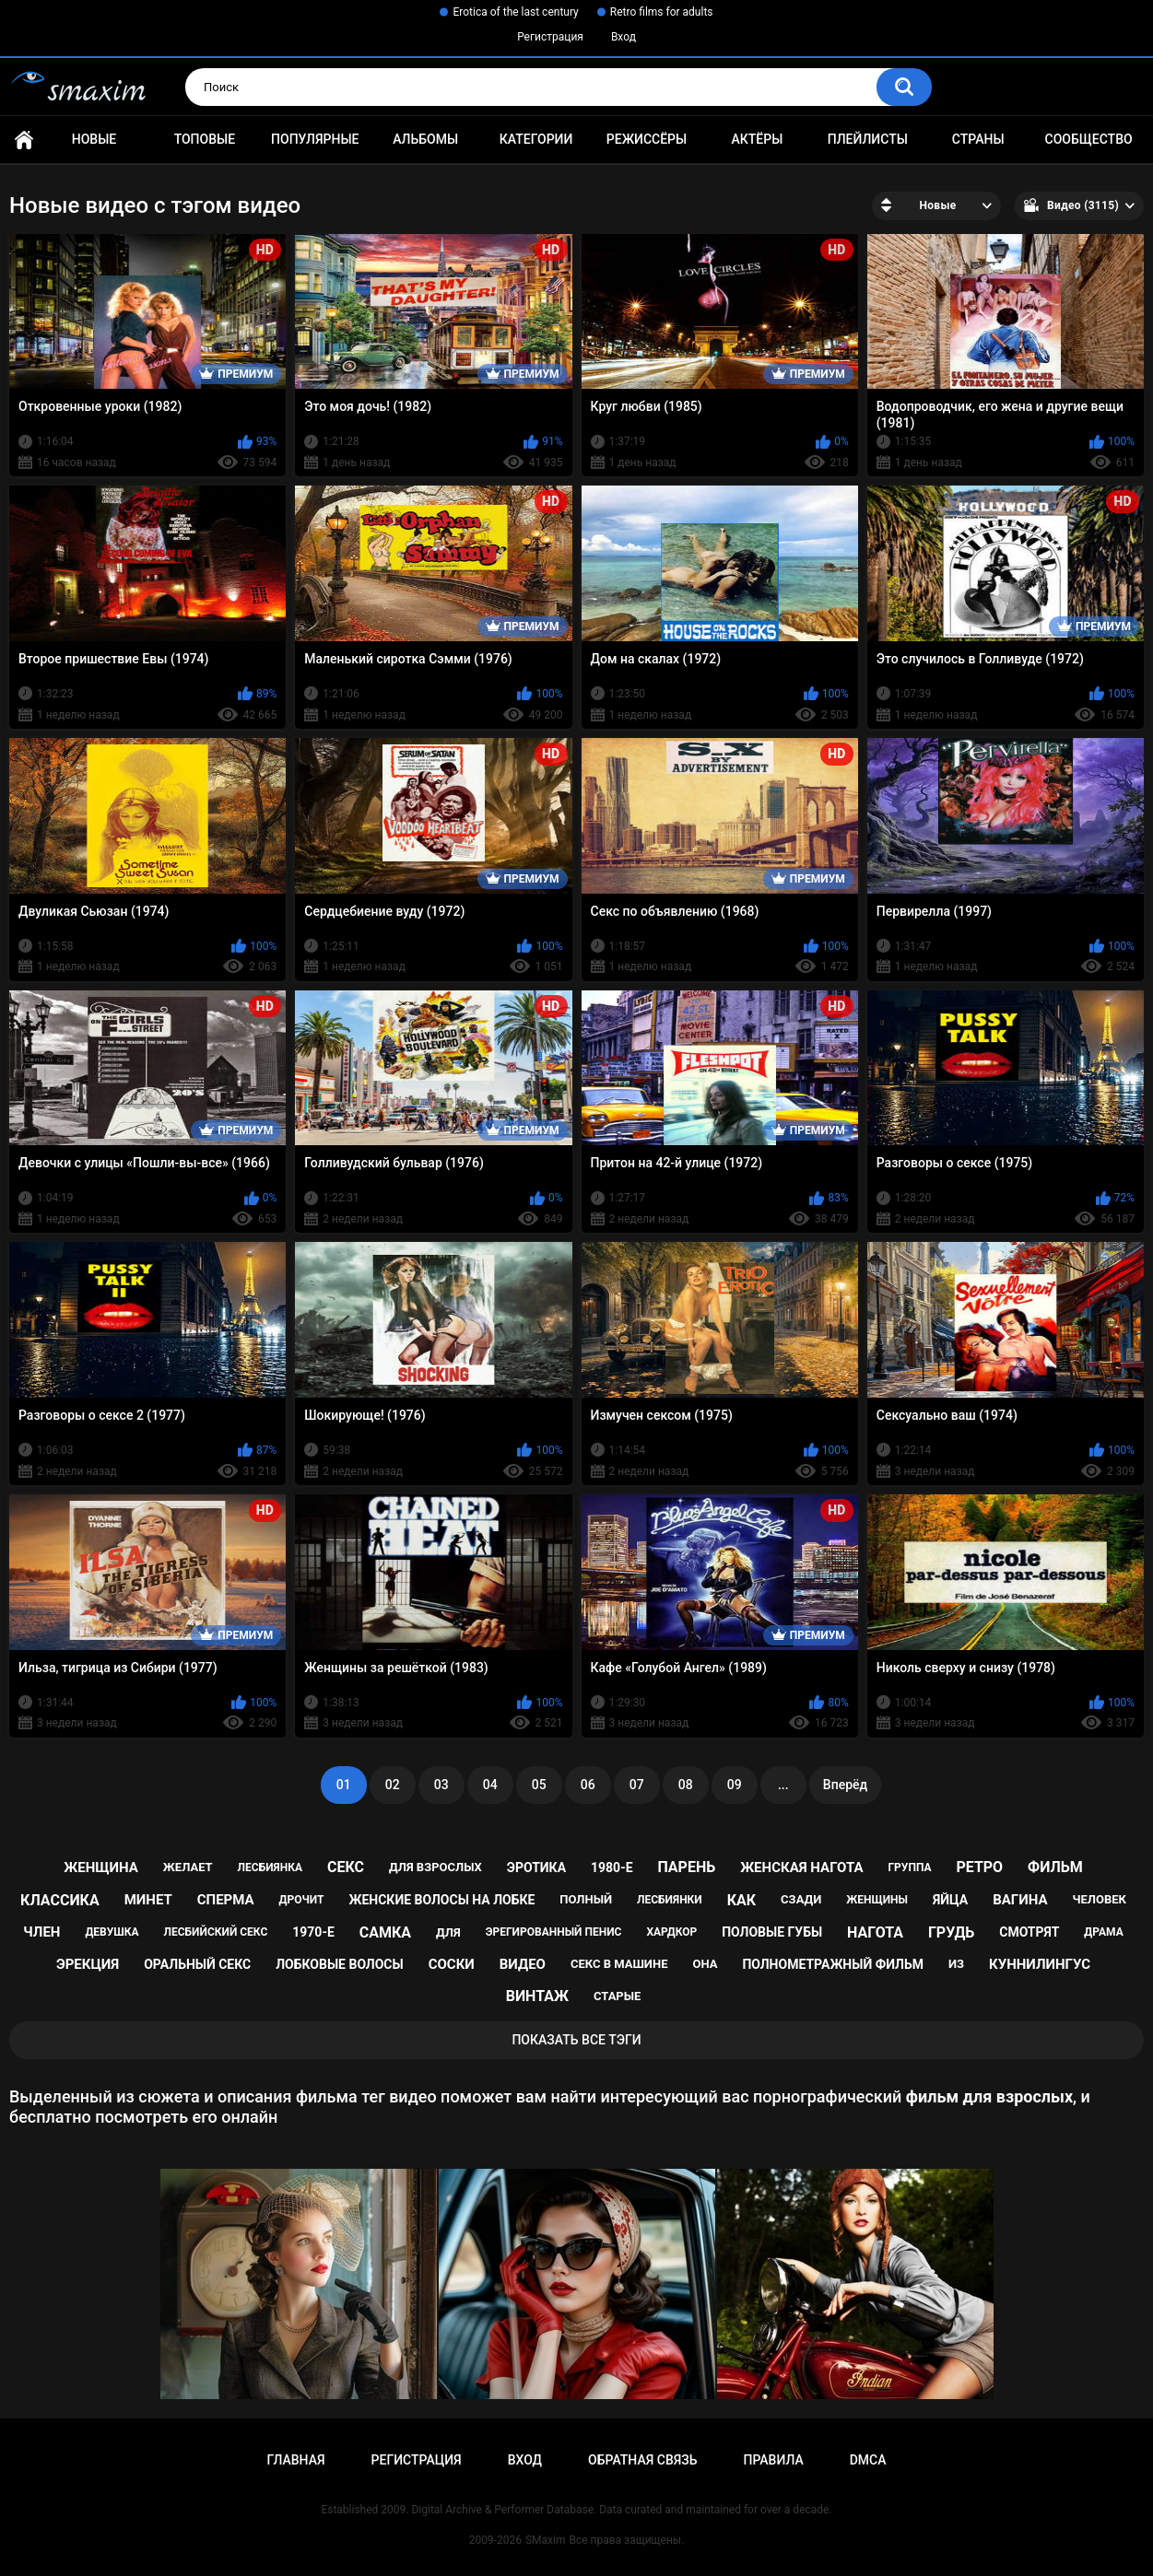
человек (1099, 1899)
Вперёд (845, 1784)
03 (441, 1784)
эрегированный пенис (554, 1932)
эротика (536, 1867)
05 (539, 1784)
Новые (94, 139)
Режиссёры (646, 139)
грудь (951, 1932)
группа (909, 1867)
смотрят (1029, 1932)
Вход (623, 36)
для (448, 1932)
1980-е (612, 1867)
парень (687, 1867)
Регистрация (550, 36)
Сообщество (1089, 139)
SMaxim (545, 2540)
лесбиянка (270, 1867)
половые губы (772, 1932)
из (956, 1964)
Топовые (204, 139)
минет (148, 1899)
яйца (950, 1899)
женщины (877, 1899)
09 (734, 1784)
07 (636, 1784)
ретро (979, 1867)
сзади (801, 1899)
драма (1103, 1932)
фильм (1055, 1867)
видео (523, 1964)
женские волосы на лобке (441, 1899)
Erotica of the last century (515, 12)
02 (392, 1784)
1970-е (313, 1932)
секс (345, 1867)
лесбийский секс (216, 1932)
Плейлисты (868, 139)
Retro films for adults (661, 12)
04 (490, 1784)
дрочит (301, 1899)
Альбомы (425, 139)
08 (685, 1784)
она (704, 1964)
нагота (875, 1932)
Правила (773, 2460)
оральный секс (197, 1964)
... (783, 1784)
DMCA (868, 2460)
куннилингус (1039, 1964)
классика (60, 1900)
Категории (536, 139)
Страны (978, 139)
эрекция (87, 1964)
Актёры (756, 139)
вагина (1020, 1899)
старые (617, 1996)
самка (385, 1932)
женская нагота (801, 1867)
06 (588, 1784)
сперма (225, 1899)
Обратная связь (642, 2460)
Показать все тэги (576, 2039)
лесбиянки (669, 1899)
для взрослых (435, 1867)
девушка (111, 1932)
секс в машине (619, 1964)
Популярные (315, 139)
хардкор (671, 1932)
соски (452, 1964)
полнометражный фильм (833, 1964)
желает (188, 1867)
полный (585, 1899)
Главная (24, 139)
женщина (101, 1867)
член (41, 1932)
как (741, 1900)
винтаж (537, 1996)
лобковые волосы (340, 1964)
